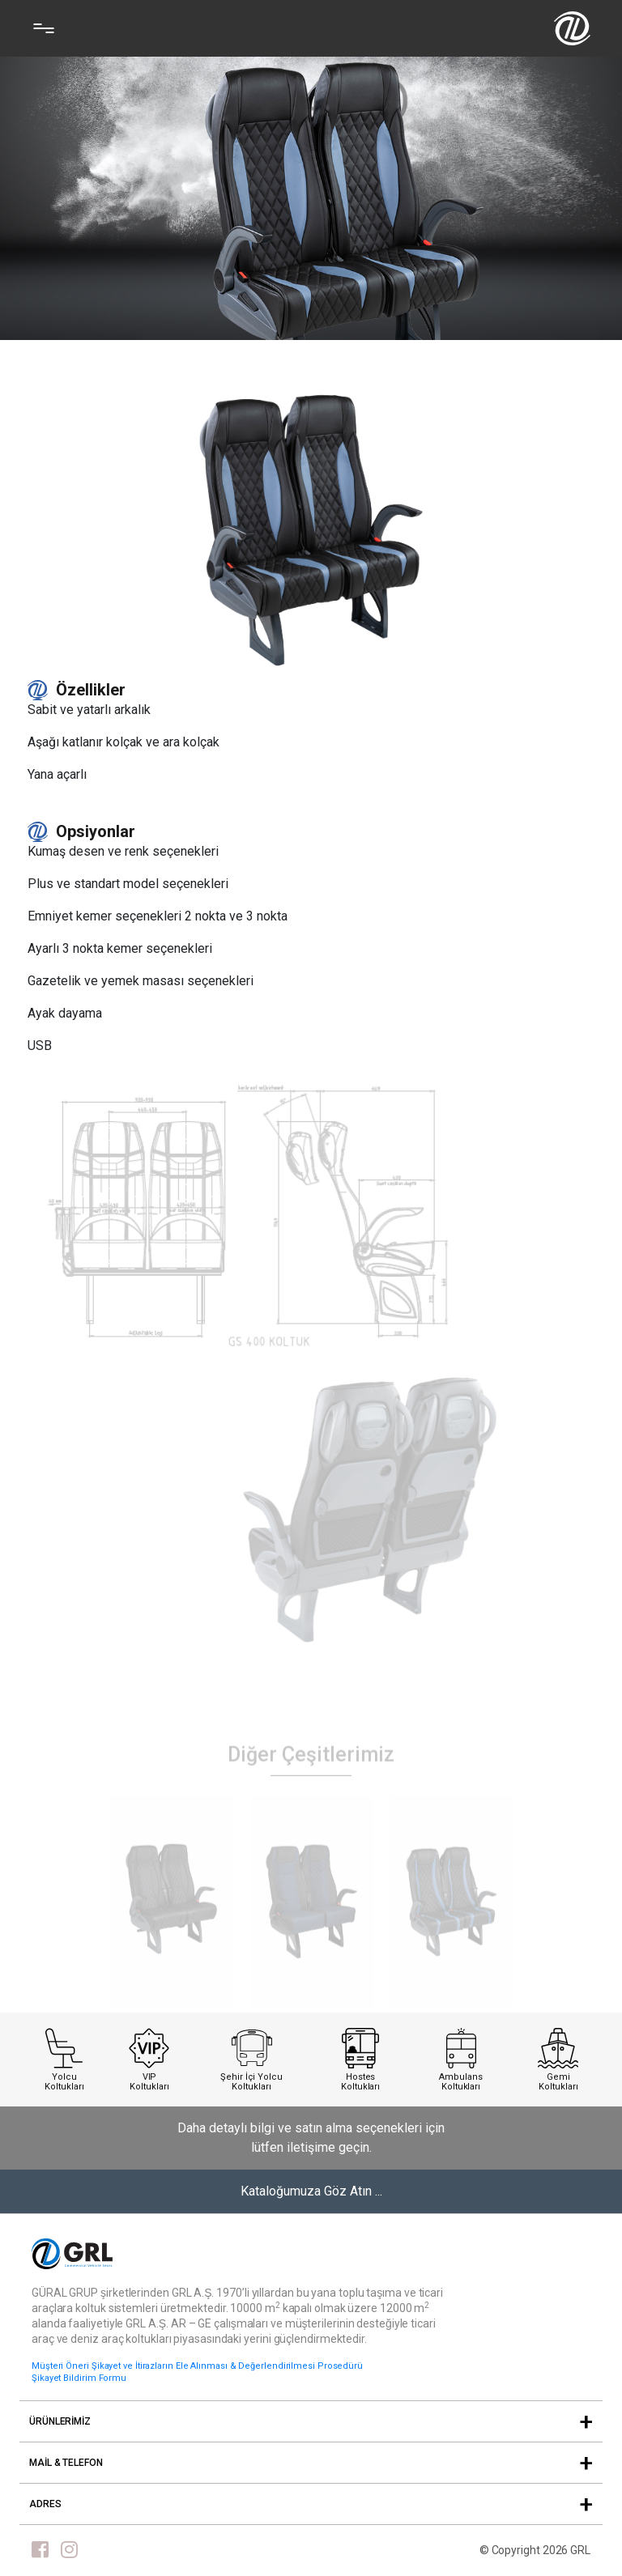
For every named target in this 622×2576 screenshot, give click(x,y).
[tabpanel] (171, 1922)
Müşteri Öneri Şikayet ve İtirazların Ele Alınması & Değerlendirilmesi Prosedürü (197, 2366)
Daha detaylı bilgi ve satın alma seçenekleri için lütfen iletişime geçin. (311, 2137)
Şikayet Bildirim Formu (79, 2378)
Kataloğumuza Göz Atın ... (311, 2191)
